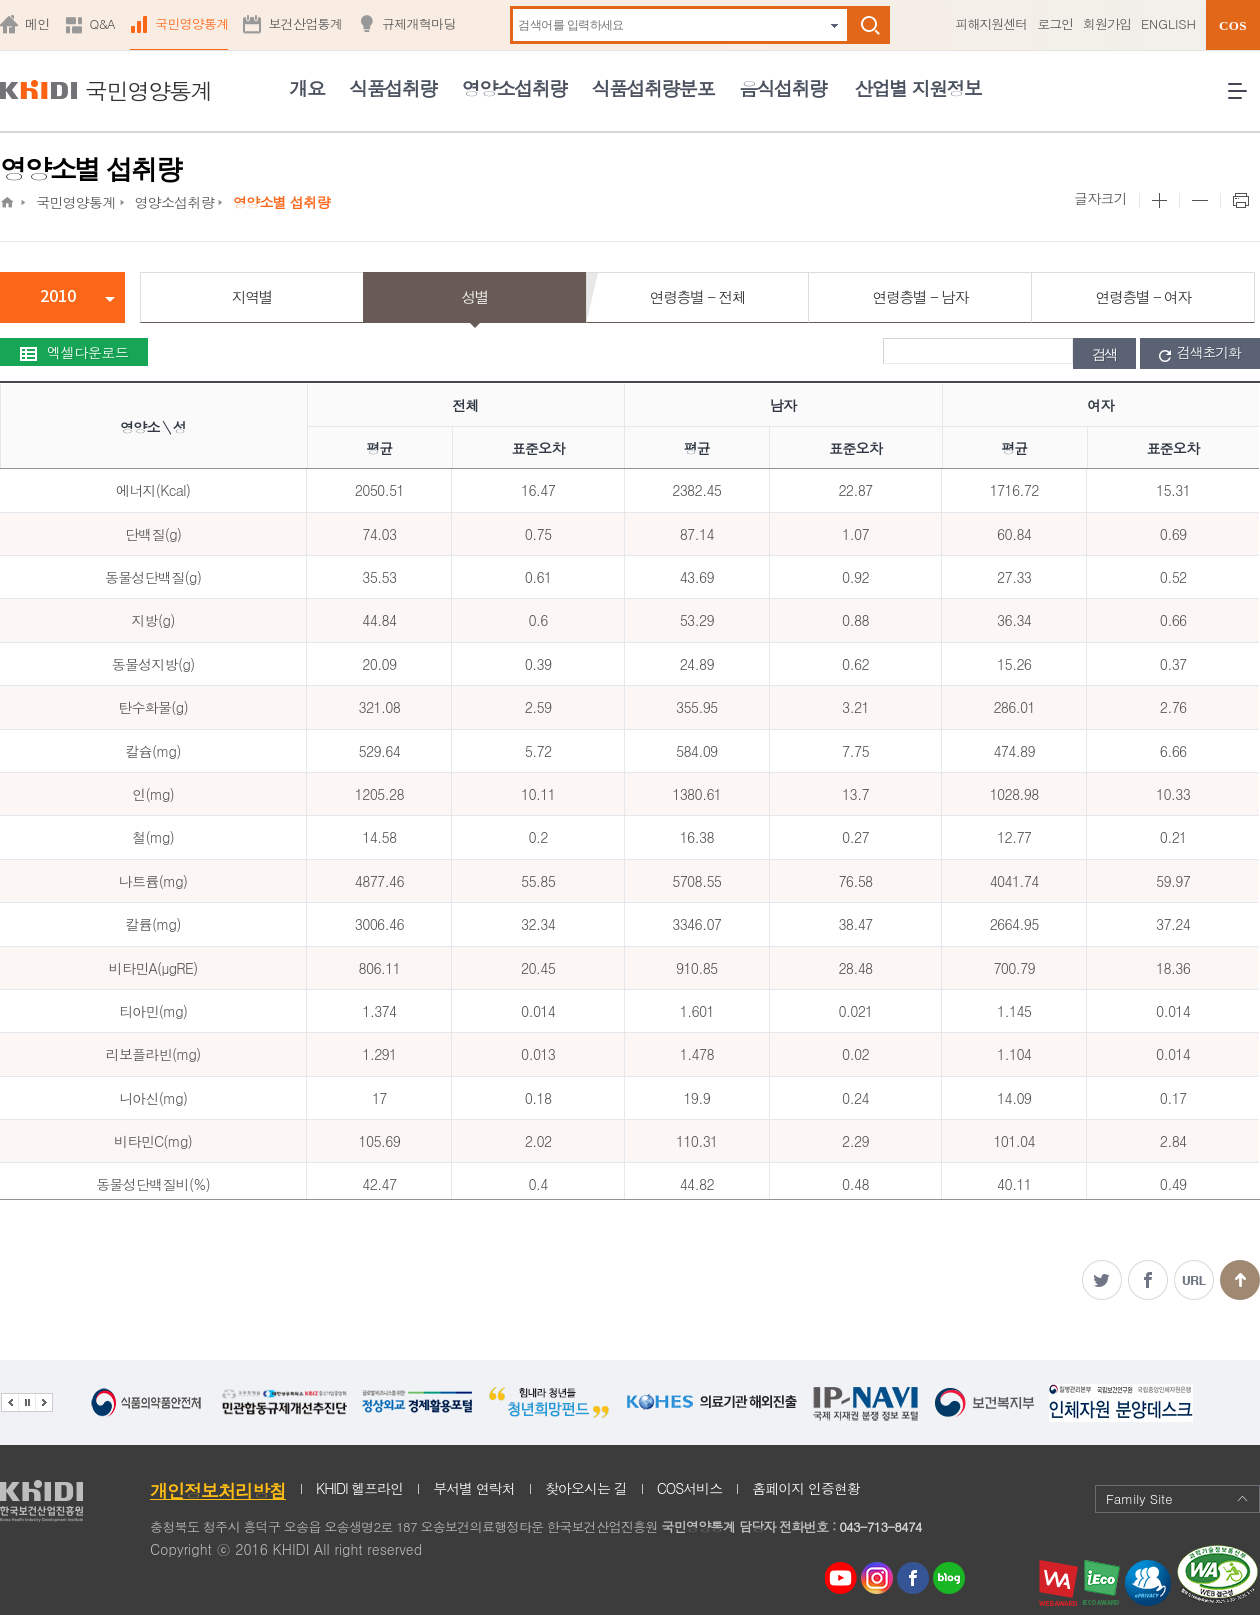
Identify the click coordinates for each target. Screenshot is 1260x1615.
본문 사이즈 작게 (1199, 201)
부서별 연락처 (474, 1488)
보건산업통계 (305, 23)
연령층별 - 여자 (1142, 296)
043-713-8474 (880, 1526)
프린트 (1240, 201)
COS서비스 (690, 1488)
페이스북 (1148, 1280)
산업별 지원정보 (917, 87)
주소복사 (1194, 1280)
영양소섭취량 (514, 87)
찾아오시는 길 (586, 1488)
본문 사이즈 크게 (1159, 201)
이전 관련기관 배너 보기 (9, 1402)
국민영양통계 (192, 23)
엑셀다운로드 (74, 352)
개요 (306, 87)
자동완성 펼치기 (834, 25)
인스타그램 (880, 1578)
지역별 (252, 296)
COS (1233, 25)
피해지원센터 (991, 23)
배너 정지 (26, 1402)
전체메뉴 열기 (1244, 98)
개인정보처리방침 (218, 1490)
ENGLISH (1168, 23)
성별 (474, 296)
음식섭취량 (782, 87)
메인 (37, 23)
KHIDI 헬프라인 (359, 1488)
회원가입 (1107, 23)
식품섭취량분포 (653, 87)
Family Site (1177, 1498)
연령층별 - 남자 (920, 296)
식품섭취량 (392, 87)
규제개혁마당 (419, 23)
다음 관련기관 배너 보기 (44, 1402)
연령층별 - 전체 (697, 296)
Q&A (102, 23)
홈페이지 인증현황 (806, 1488)
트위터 (1102, 1280)
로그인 (1055, 23)
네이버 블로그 (950, 1578)
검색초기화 (1200, 353)
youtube (841, 1573)
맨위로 (1240, 1280)
